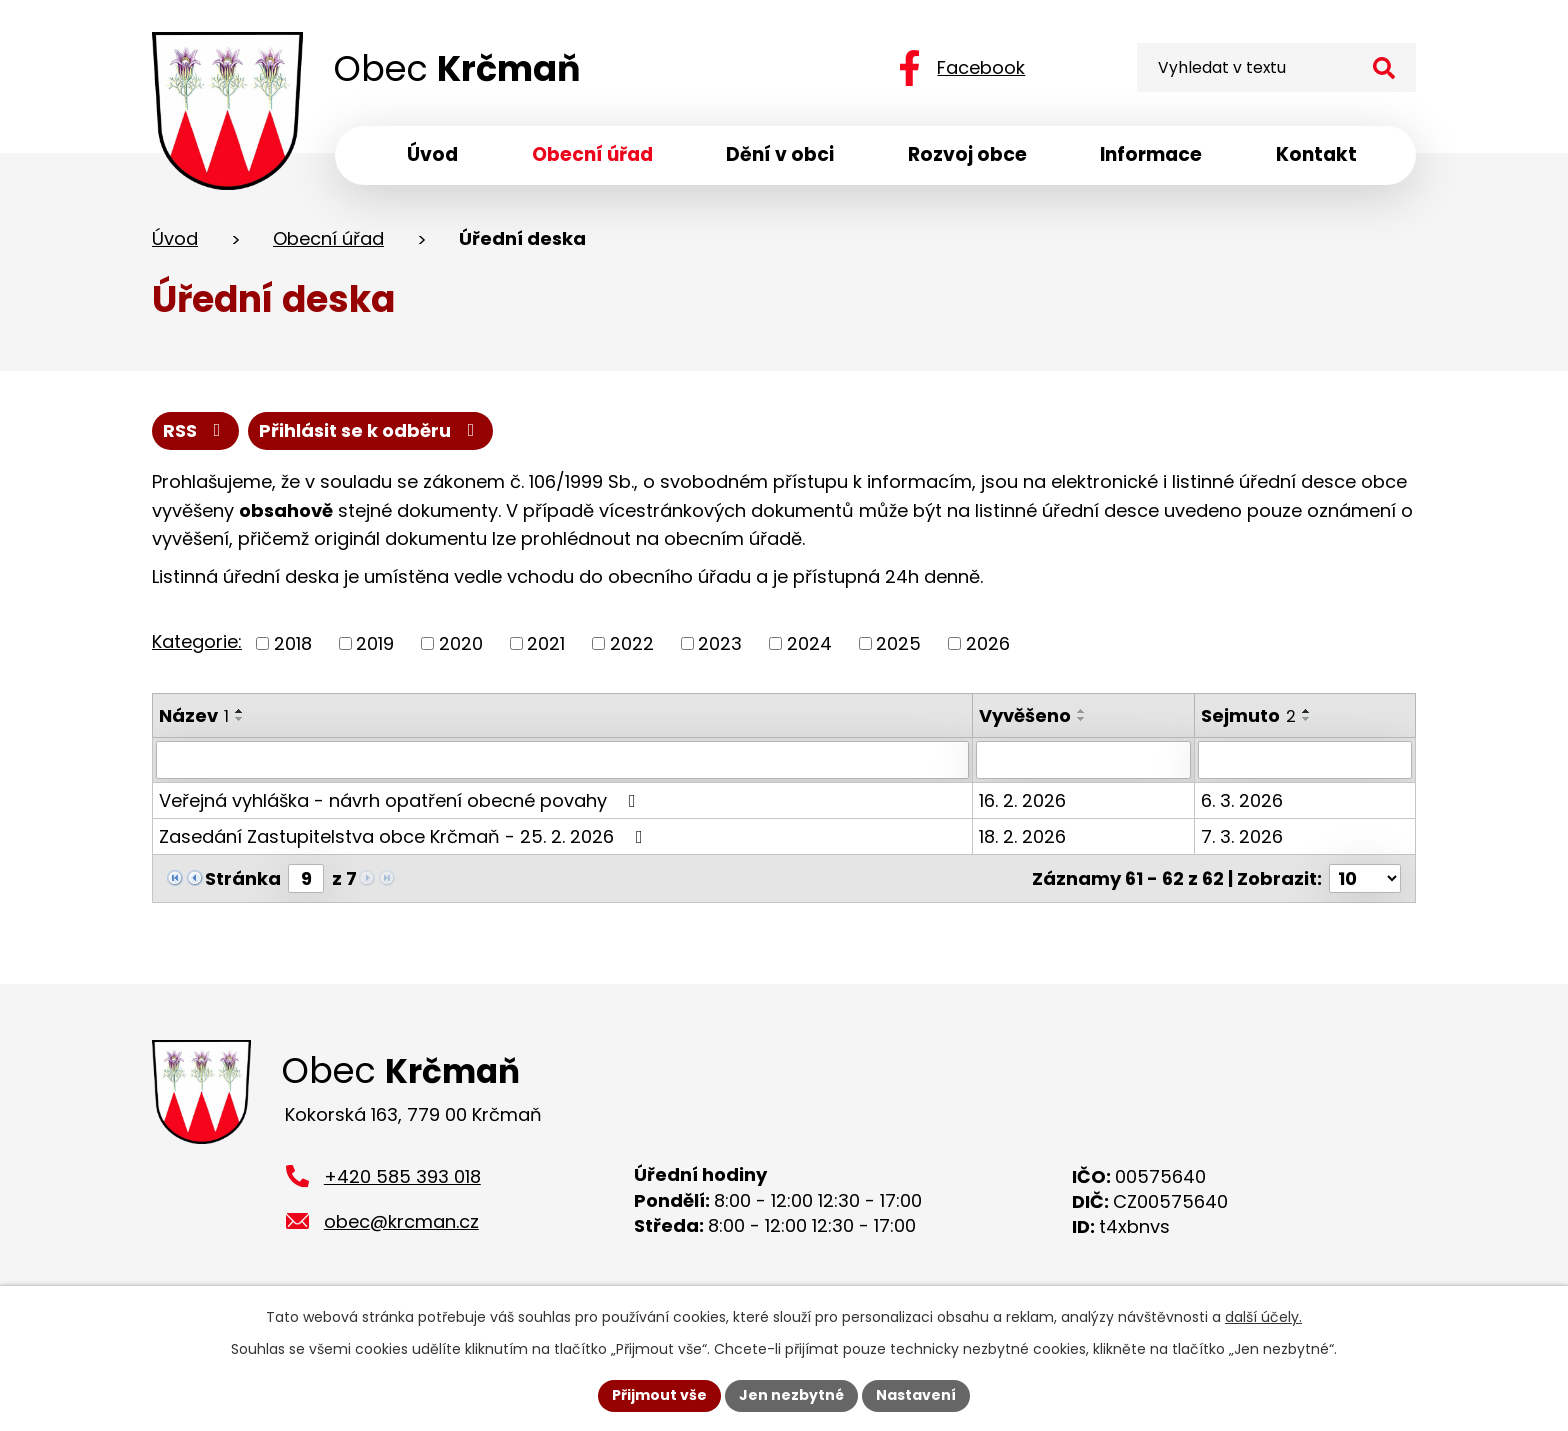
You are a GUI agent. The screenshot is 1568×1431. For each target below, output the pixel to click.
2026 (988, 643)
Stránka (243, 878)
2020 (461, 643)
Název (194, 715)
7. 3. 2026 (1242, 836)
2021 (546, 643)
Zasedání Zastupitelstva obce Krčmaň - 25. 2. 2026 (405, 836)
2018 (293, 643)
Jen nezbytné (791, 1395)
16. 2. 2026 (1023, 800)
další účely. (1263, 1317)
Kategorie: (197, 641)
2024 (809, 643)
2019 (375, 643)
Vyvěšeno (1026, 715)
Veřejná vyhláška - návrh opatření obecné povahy (401, 800)
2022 (632, 643)
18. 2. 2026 (1023, 836)
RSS (196, 430)
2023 (720, 643)
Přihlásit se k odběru (371, 430)
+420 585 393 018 (402, 1176)
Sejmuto (1248, 715)
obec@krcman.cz (401, 1221)
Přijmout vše (659, 1395)
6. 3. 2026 (1242, 800)
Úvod (175, 238)
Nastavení (916, 1395)
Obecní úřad (328, 238)
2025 (898, 643)
